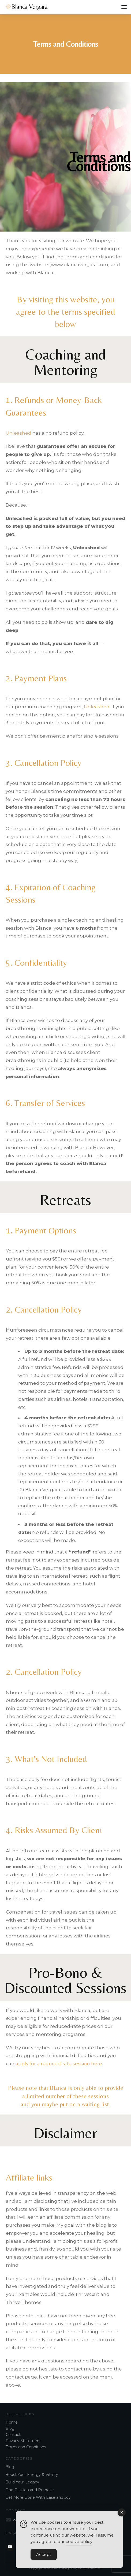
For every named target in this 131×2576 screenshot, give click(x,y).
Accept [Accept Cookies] (43, 2556)
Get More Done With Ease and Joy (38, 2497)
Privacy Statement (23, 2440)
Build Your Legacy (22, 2482)
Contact (13, 2434)
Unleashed (19, 433)
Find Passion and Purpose (29, 2489)
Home (12, 2422)
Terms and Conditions (26, 2447)
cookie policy (79, 2543)
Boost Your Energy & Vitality (31, 2474)
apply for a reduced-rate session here (59, 2063)
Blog (10, 2428)
